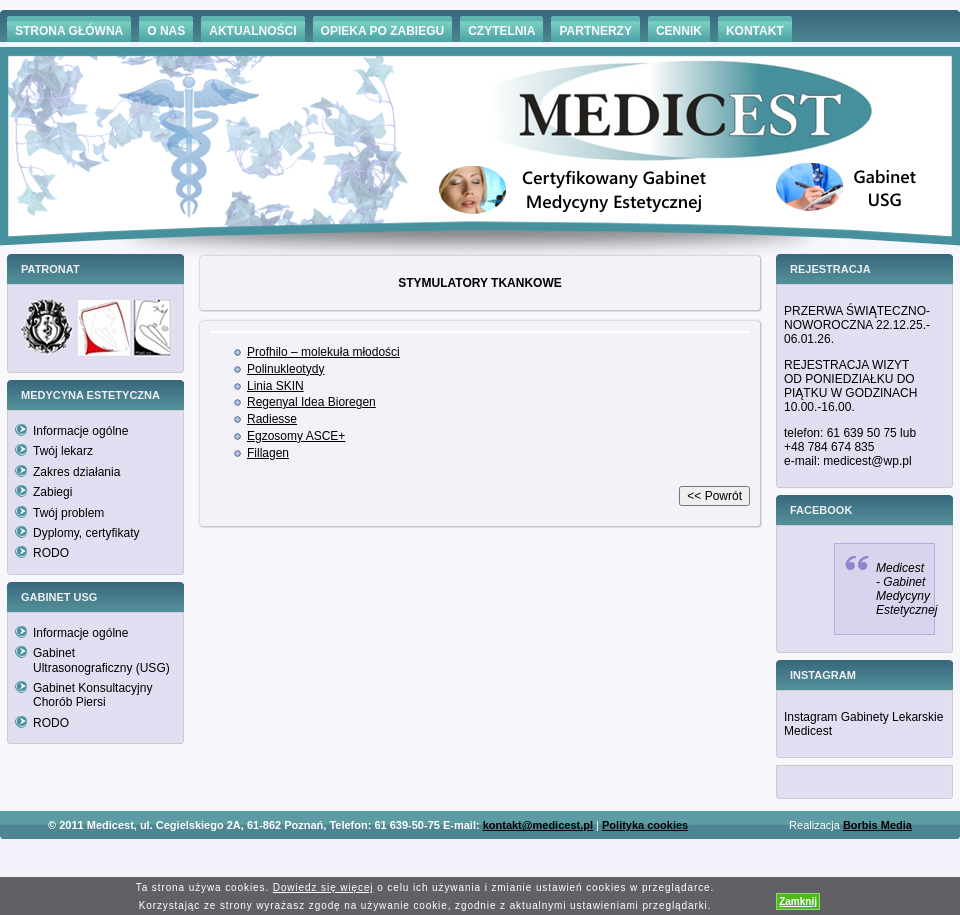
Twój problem (68, 513)
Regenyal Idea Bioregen (311, 402)
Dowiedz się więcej (323, 887)
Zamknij (798, 901)
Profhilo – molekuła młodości (323, 352)
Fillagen (268, 453)
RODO (51, 553)
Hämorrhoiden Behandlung (508, 854)
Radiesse (272, 419)
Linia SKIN (275, 386)
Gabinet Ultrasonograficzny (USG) (101, 660)
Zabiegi (52, 492)
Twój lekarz (63, 451)
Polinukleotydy (285, 369)
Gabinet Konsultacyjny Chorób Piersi (92, 695)
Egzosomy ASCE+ (296, 436)
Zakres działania (76, 472)
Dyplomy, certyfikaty (86, 533)
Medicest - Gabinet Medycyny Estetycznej (906, 589)
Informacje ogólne (80, 431)
